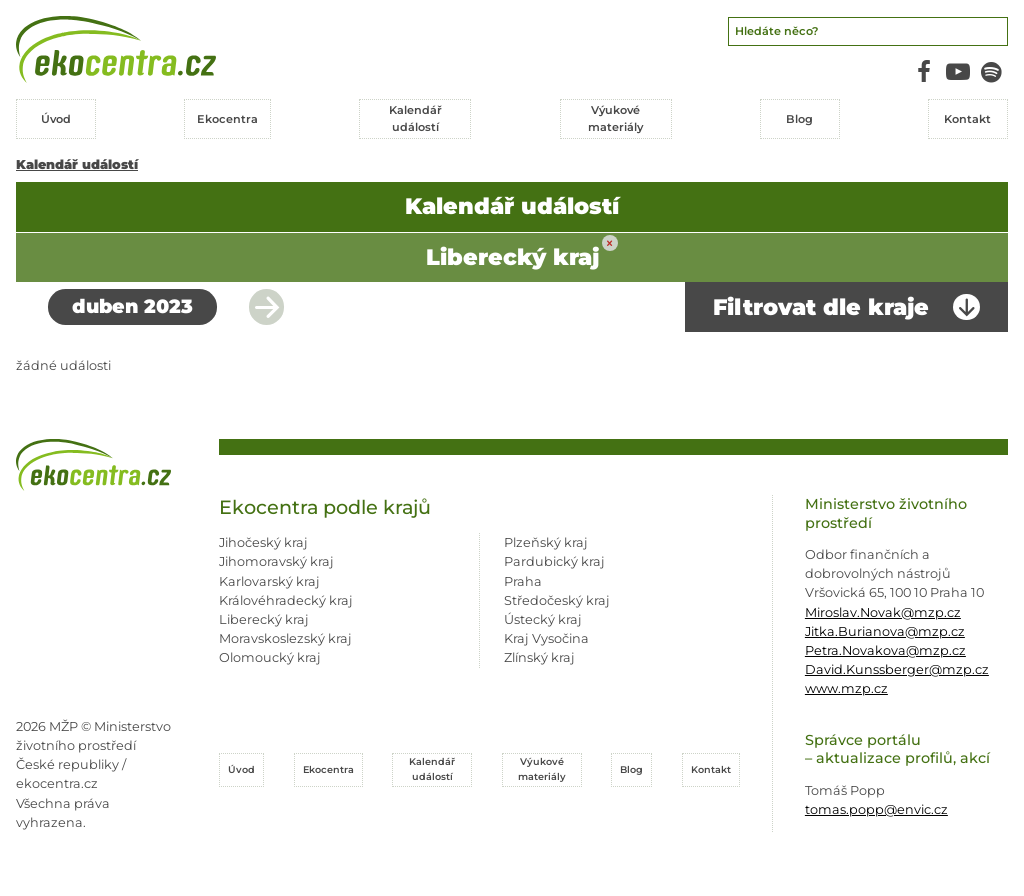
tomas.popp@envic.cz (876, 809)
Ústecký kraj (543, 619)
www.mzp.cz (846, 688)
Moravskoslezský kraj (285, 638)
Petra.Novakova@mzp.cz (885, 650)
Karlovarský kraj (269, 581)
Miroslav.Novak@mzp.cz (883, 612)
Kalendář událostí (77, 164)
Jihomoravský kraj (276, 561)
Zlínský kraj (539, 657)
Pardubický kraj (554, 561)
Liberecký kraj (264, 619)
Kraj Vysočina (546, 638)
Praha (523, 581)
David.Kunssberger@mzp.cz (897, 669)
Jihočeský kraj (263, 542)
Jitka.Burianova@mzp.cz (885, 631)
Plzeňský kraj (546, 542)
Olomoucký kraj (270, 657)
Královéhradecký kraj (286, 600)
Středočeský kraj (557, 600)
